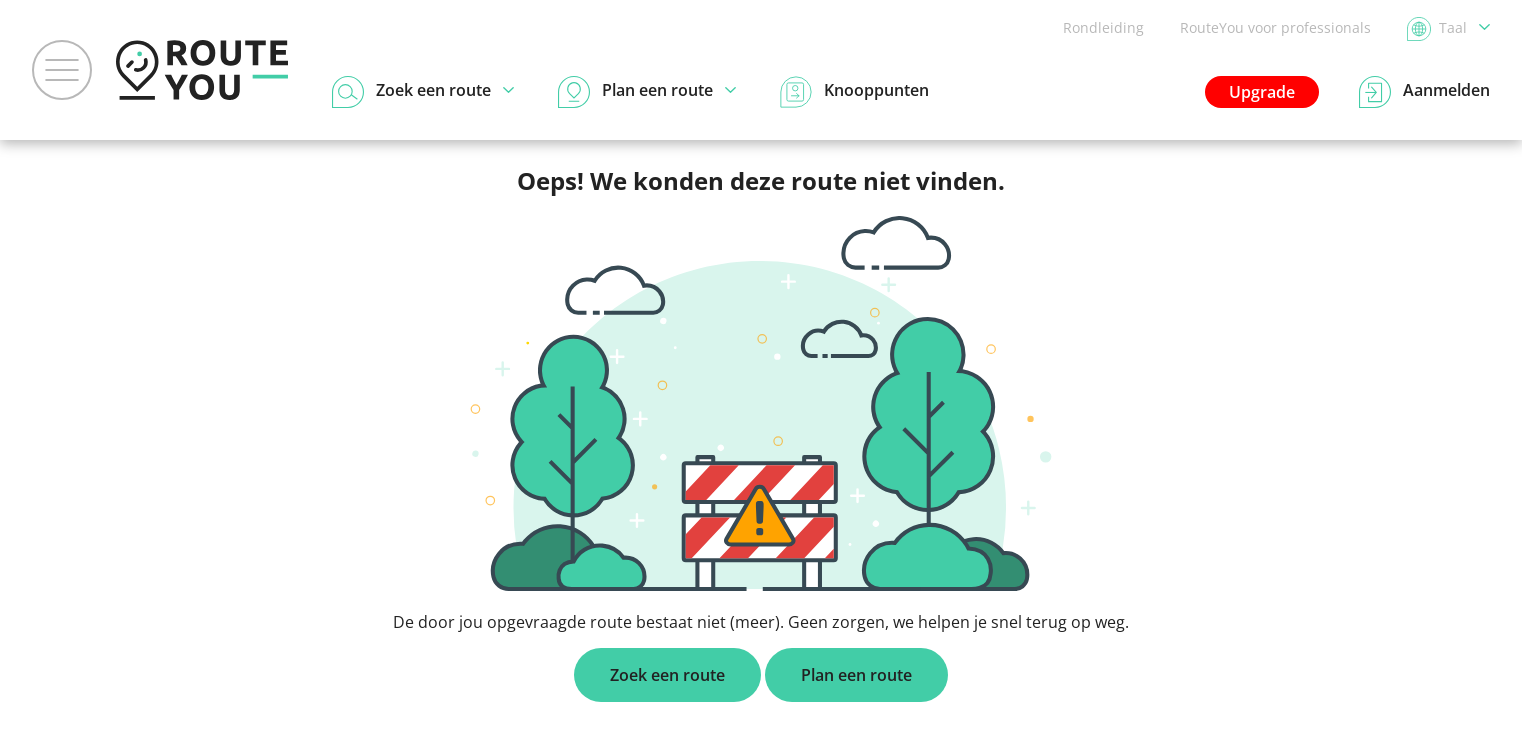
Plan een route (856, 675)
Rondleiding (1103, 27)
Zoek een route (667, 675)
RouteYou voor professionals (1275, 27)
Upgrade (1262, 92)
